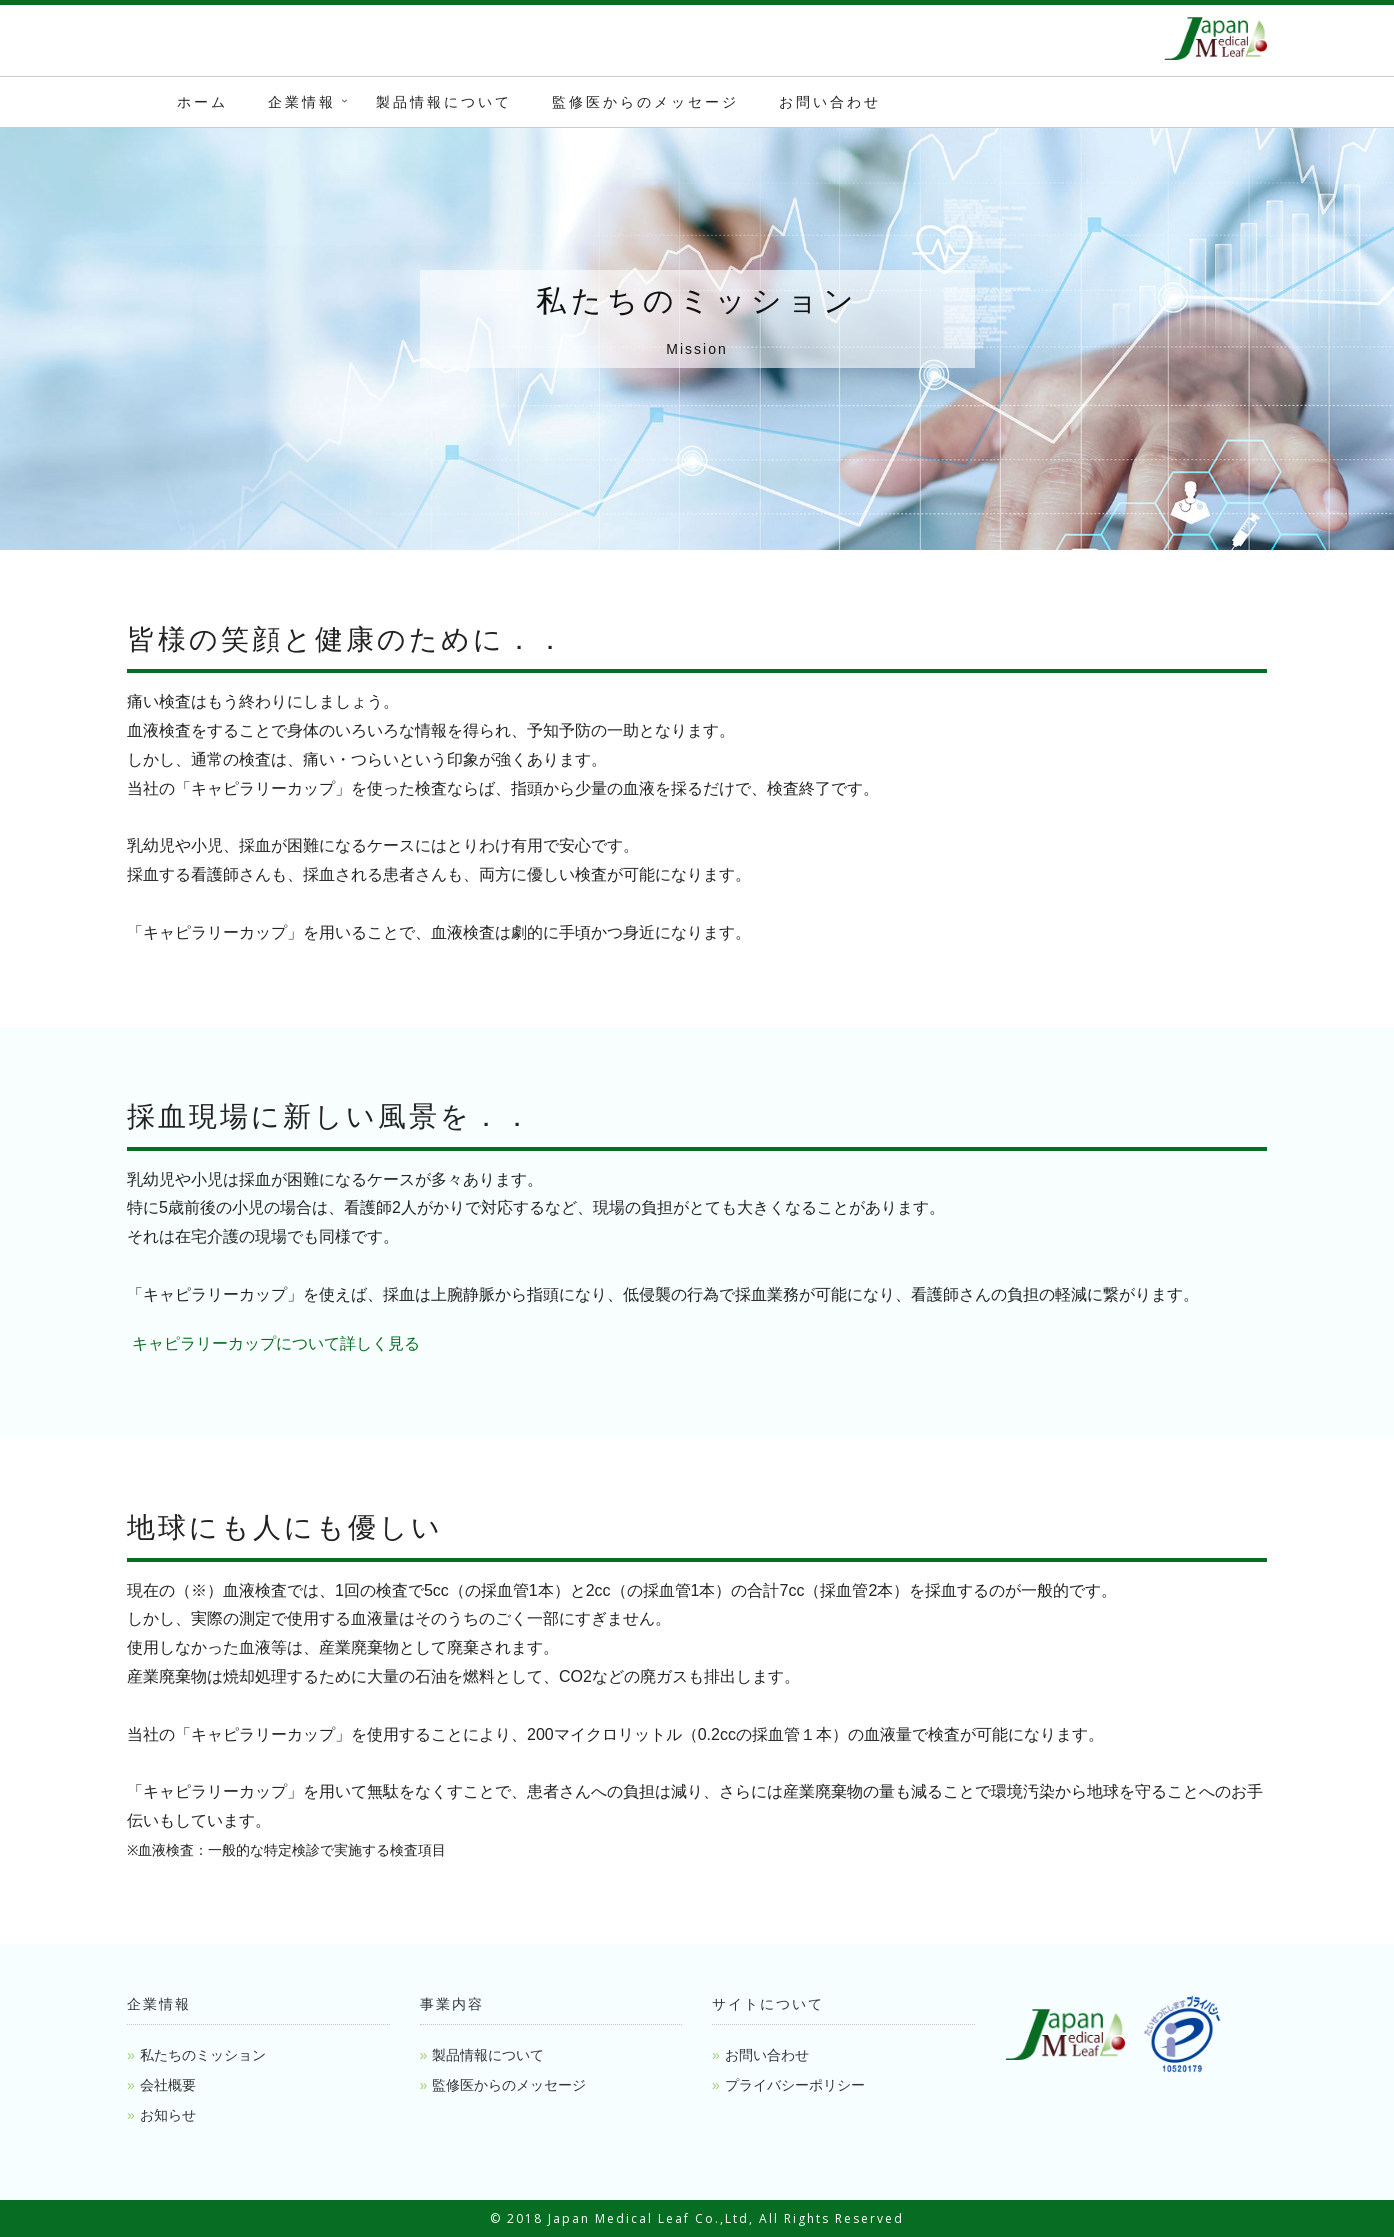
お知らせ (168, 2115)
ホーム (202, 102)
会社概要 (168, 2085)
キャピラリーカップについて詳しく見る (273, 1343)
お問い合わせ (830, 102)
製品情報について (444, 102)
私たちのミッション (203, 2055)
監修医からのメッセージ (645, 102)
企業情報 (302, 102)
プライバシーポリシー (795, 2085)
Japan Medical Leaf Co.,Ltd (648, 2218)
